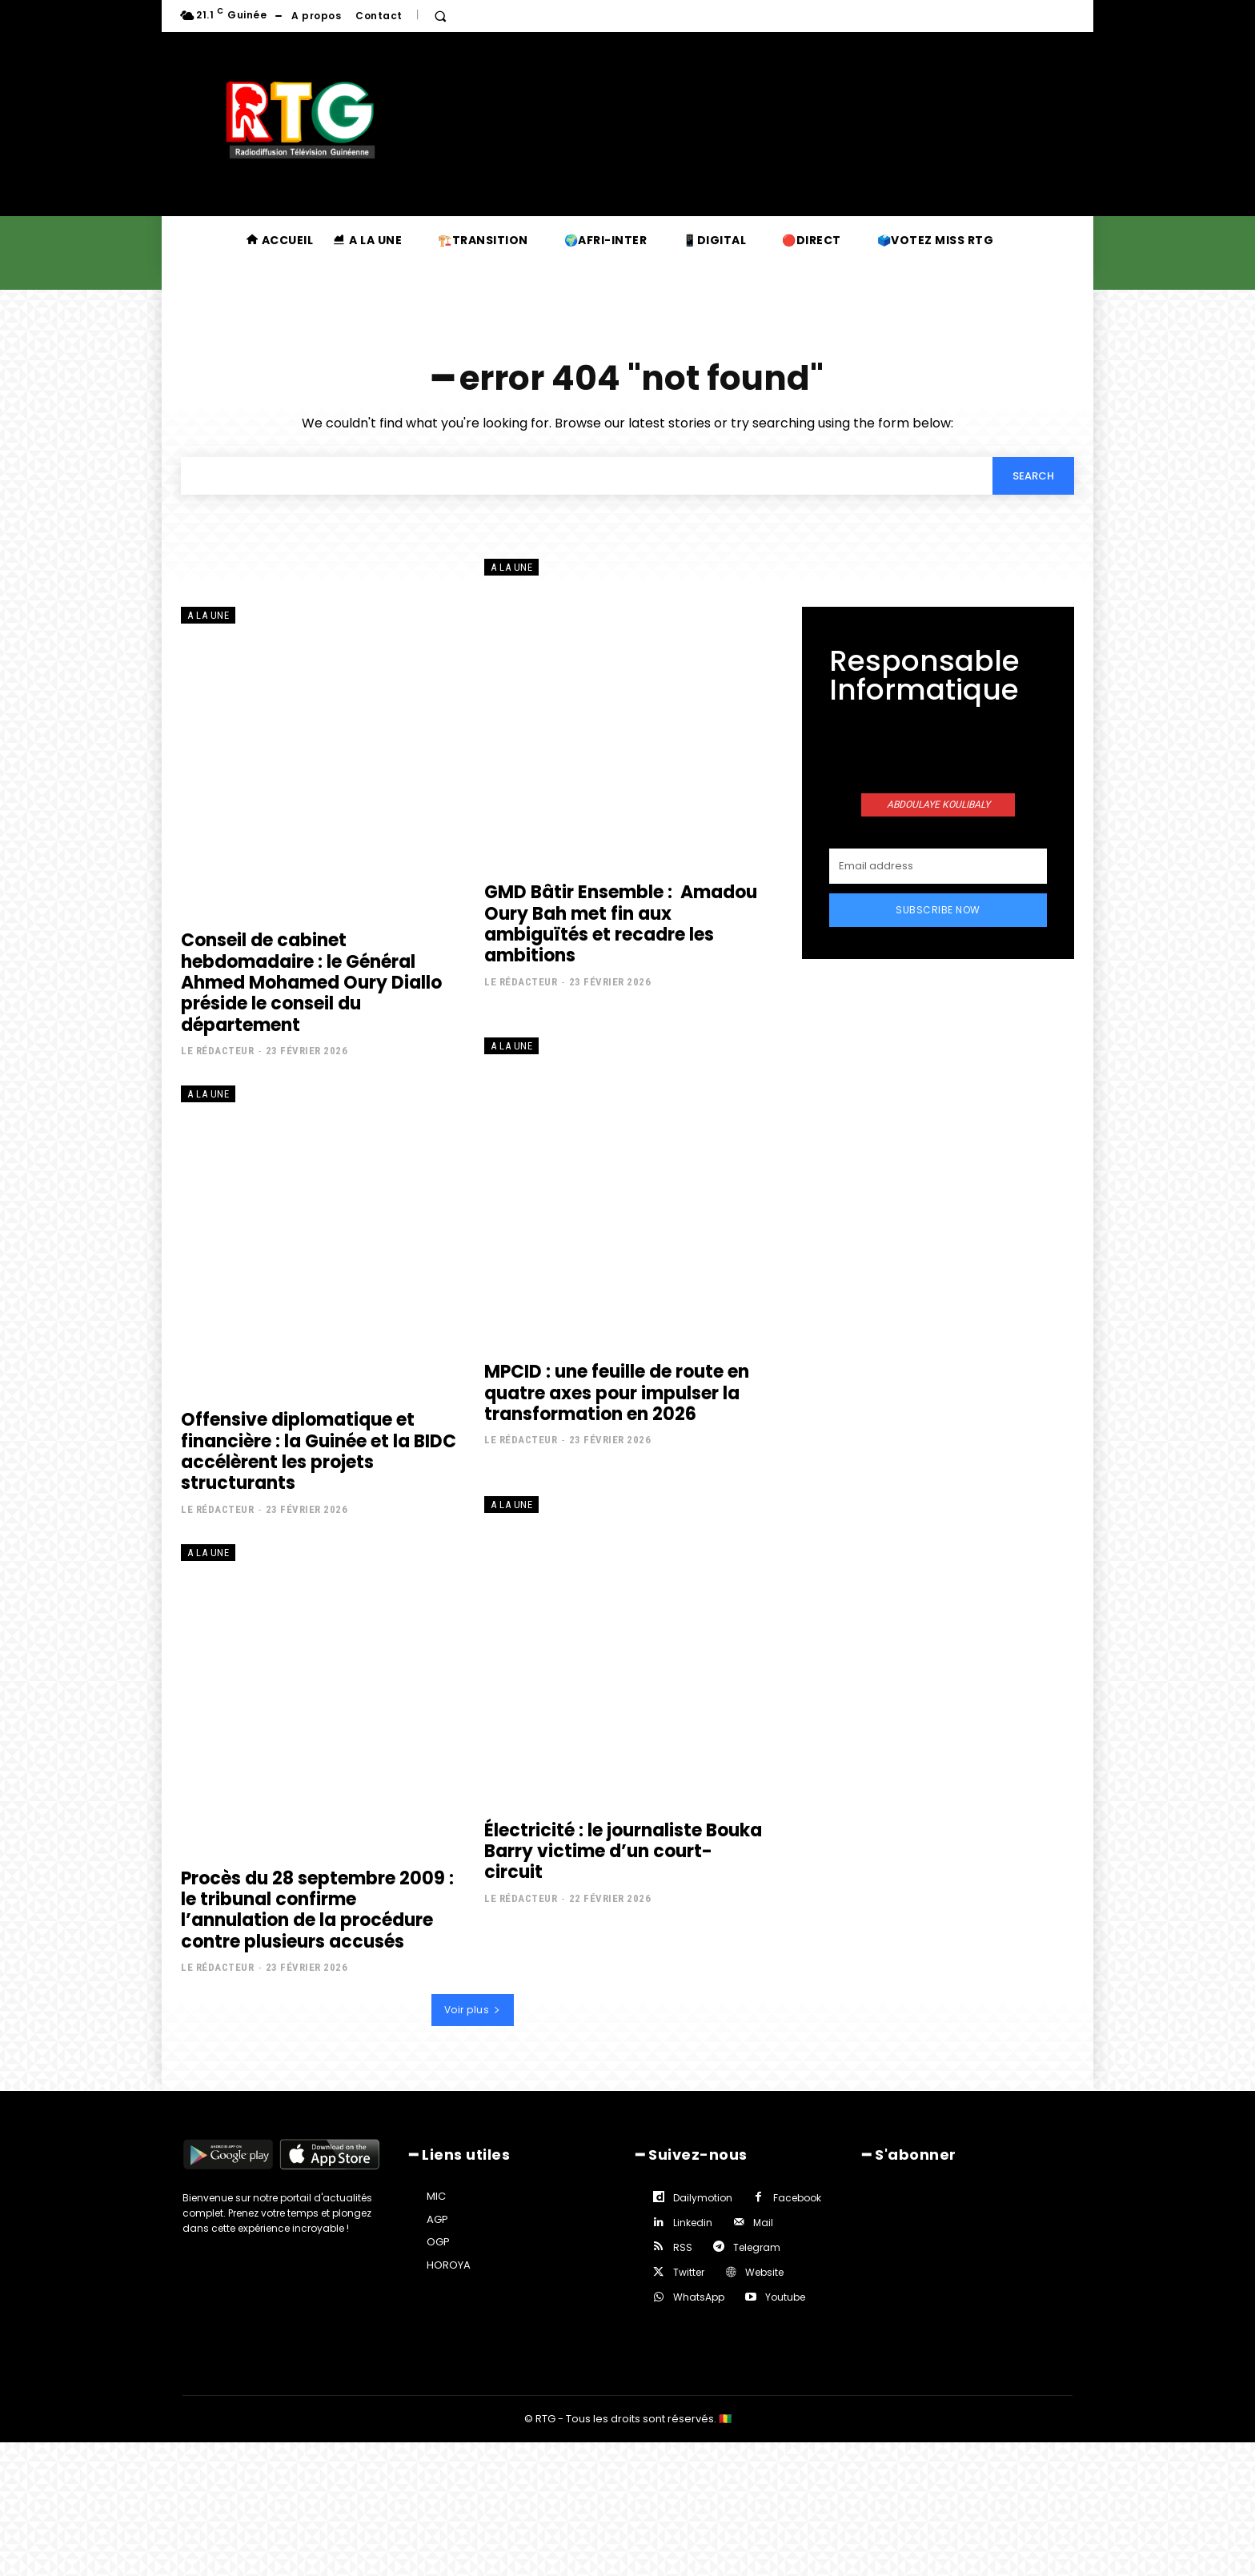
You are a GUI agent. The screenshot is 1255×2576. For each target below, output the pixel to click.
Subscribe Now (938, 910)
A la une (208, 615)
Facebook (797, 2198)
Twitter (688, 2272)
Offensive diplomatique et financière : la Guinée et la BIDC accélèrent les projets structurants (318, 1450)
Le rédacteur (217, 1050)
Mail (763, 2222)
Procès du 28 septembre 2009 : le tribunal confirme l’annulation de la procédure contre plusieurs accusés (317, 1909)
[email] (938, 866)
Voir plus (472, 2009)
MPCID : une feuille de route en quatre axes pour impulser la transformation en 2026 (616, 1392)
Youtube (785, 2297)
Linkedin (692, 2222)
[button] (440, 16)
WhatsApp (698, 2297)
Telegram (756, 2247)
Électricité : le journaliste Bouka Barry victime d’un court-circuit (623, 1850)
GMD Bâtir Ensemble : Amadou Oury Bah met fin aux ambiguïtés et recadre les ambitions (620, 923)
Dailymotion (702, 2198)
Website (764, 2272)
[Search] (1033, 475)
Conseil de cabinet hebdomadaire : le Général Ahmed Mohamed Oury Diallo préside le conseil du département (311, 982)
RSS (682, 2247)
